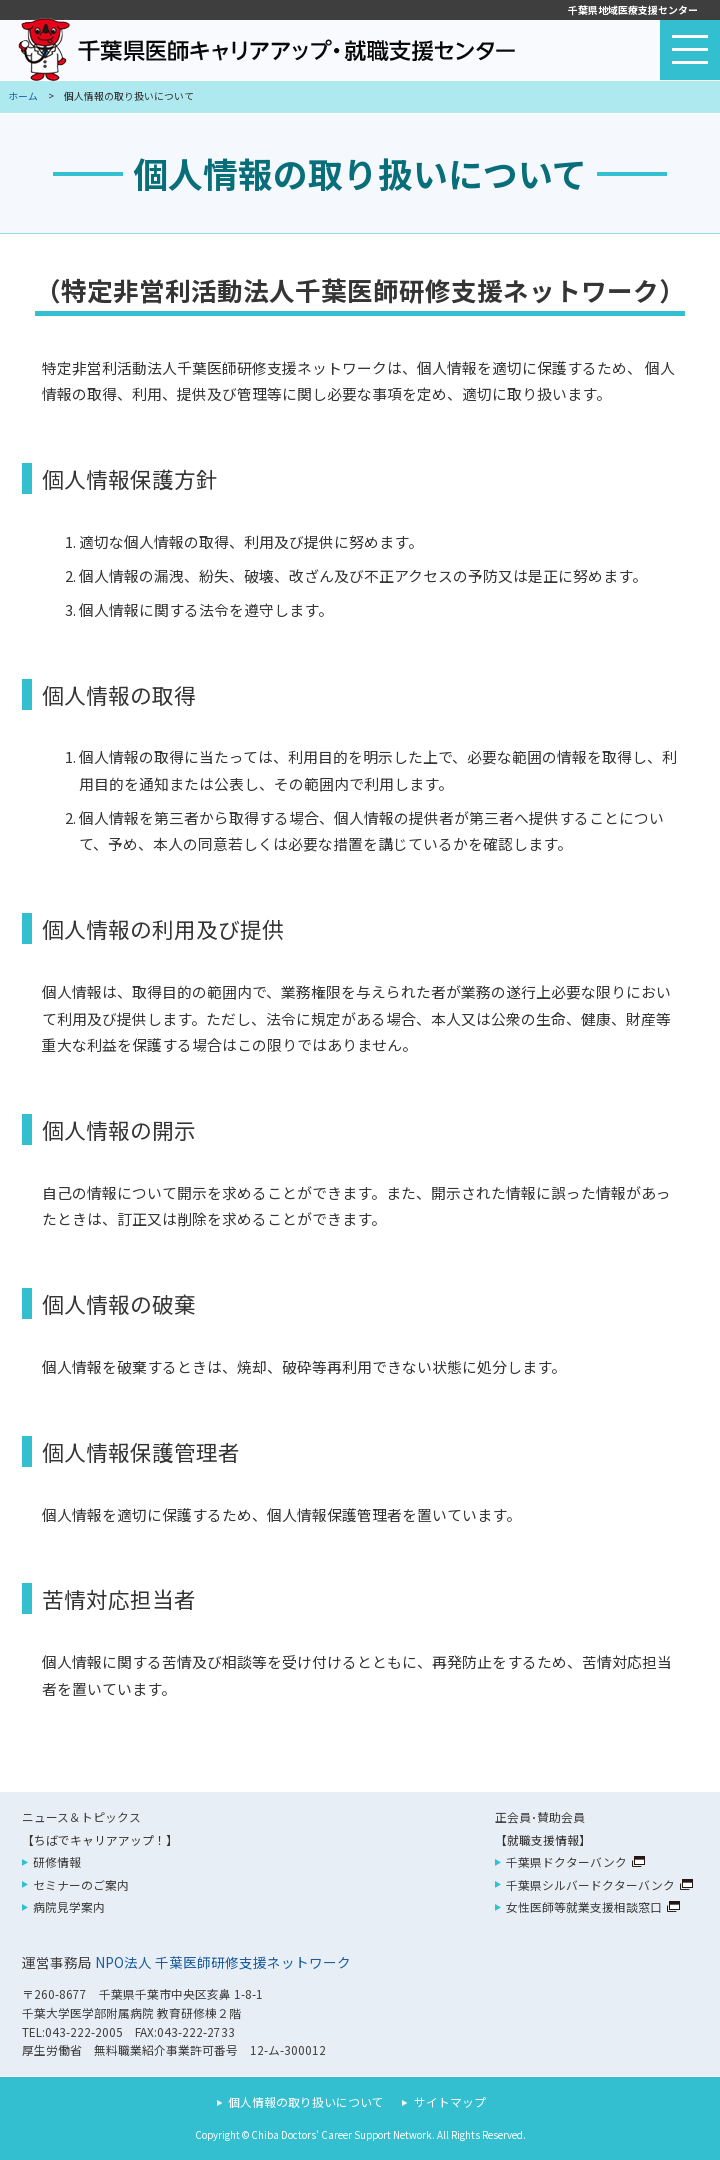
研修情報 (57, 1861)
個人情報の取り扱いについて (306, 2101)
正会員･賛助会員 (540, 1816)
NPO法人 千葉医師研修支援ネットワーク (223, 1962)
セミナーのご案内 (81, 1884)
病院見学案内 (69, 1906)
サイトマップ (450, 2101)
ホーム (23, 96)
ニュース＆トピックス (81, 1816)
